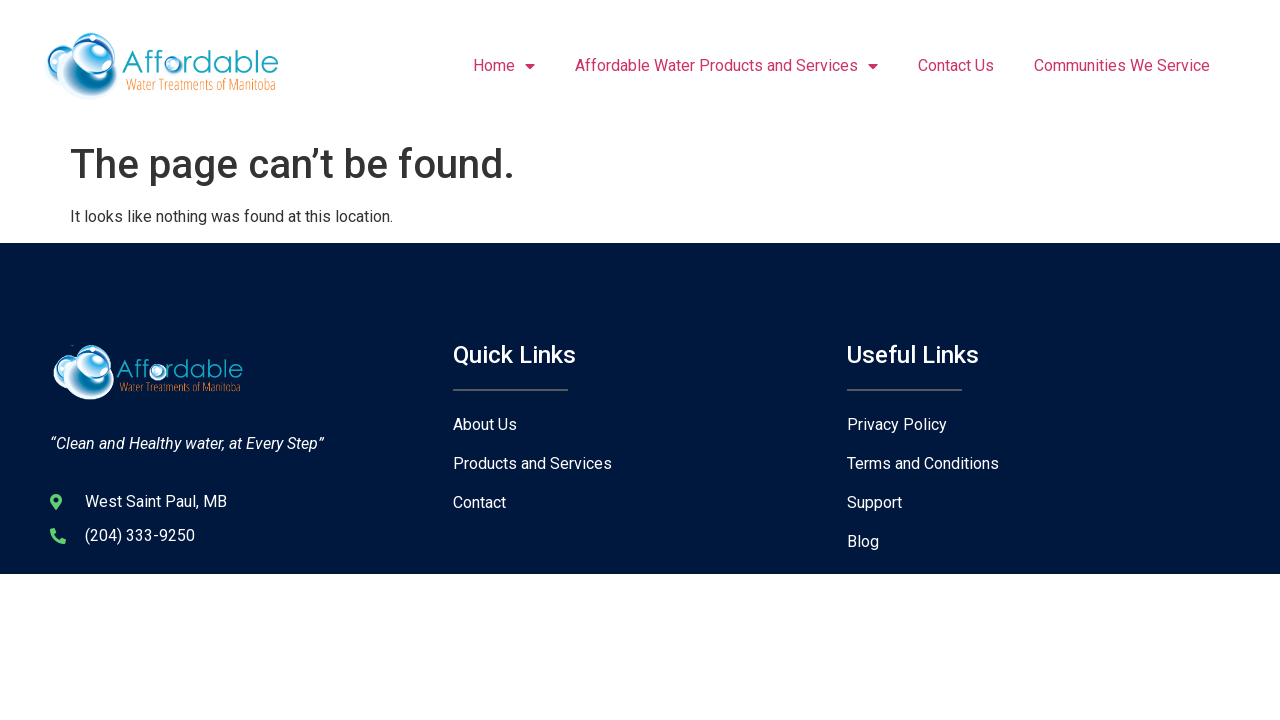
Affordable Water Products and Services (726, 66)
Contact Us (956, 65)
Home (504, 66)
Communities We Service (1122, 65)
